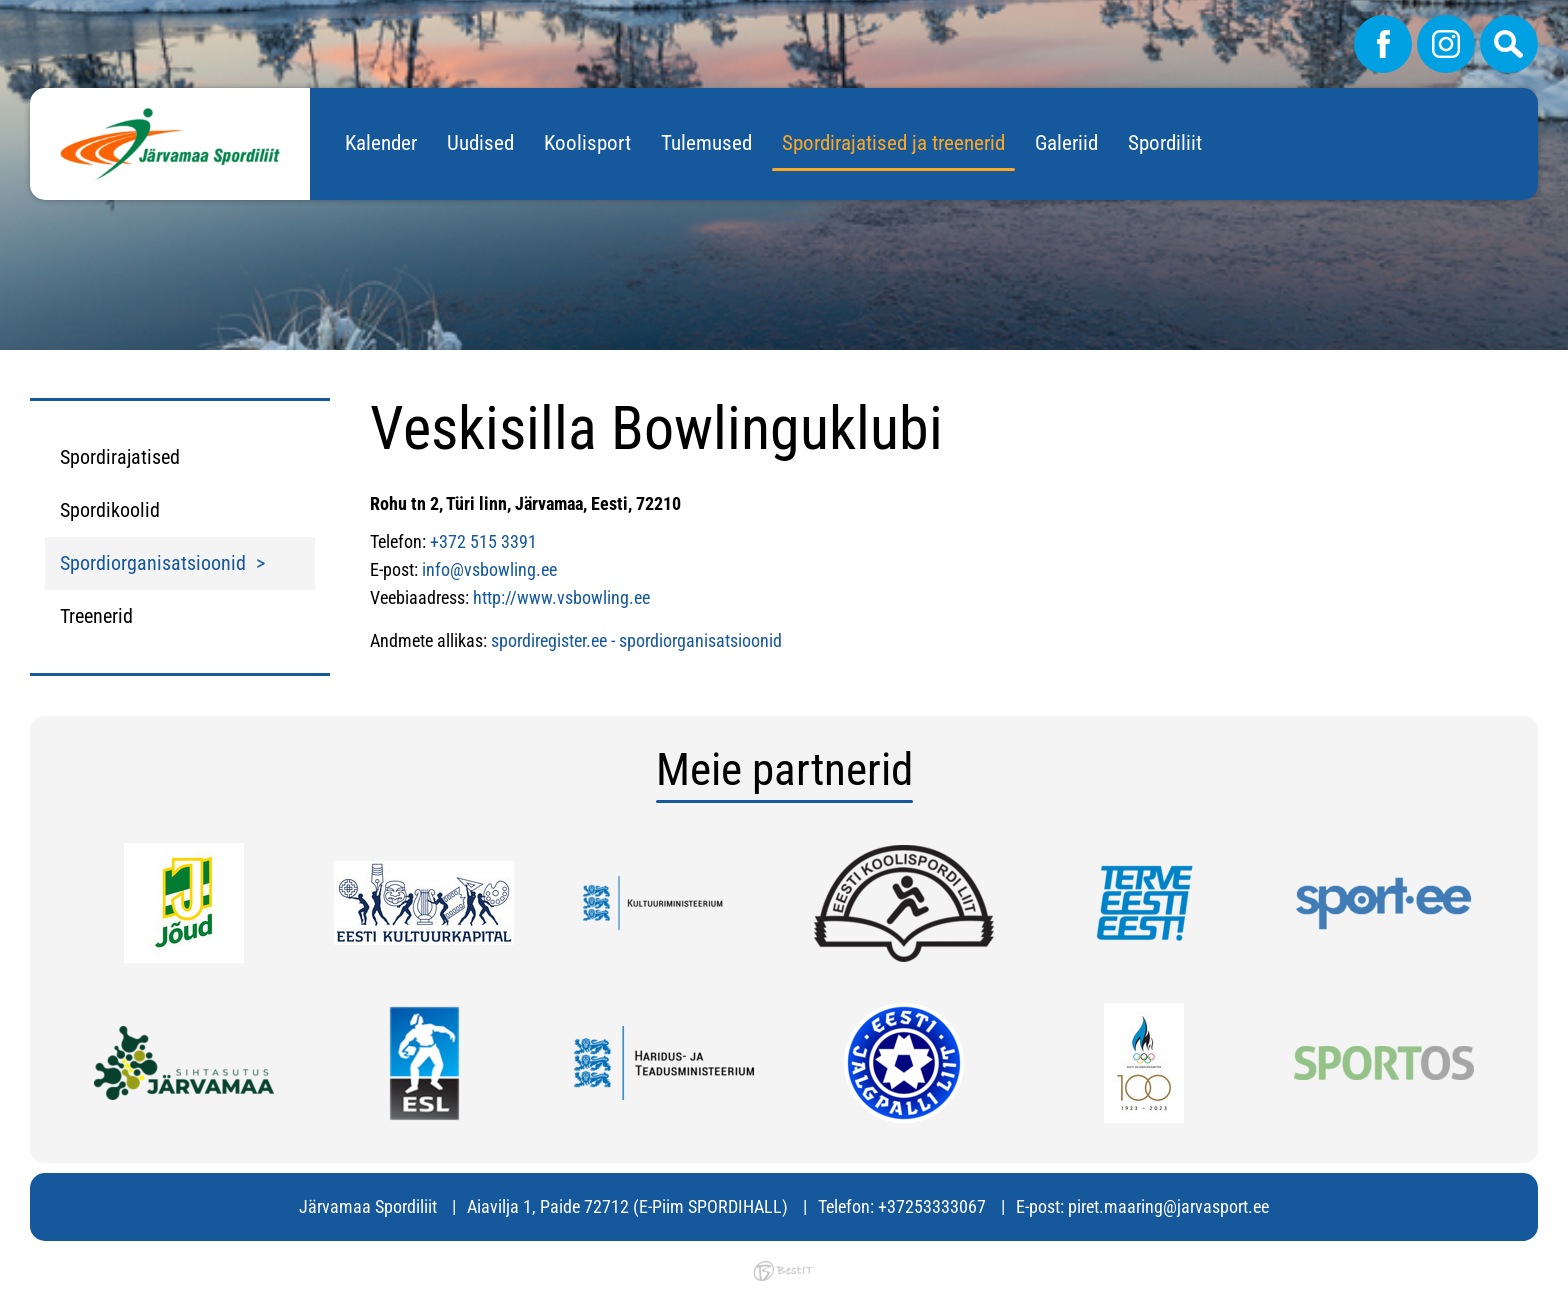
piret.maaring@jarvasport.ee (1168, 1206)
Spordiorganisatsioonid (153, 563)
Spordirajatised (120, 457)
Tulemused (706, 143)
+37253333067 (932, 1206)
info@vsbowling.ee (489, 569)
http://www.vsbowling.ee (561, 597)
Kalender (381, 143)
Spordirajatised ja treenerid (893, 143)
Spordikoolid (110, 510)
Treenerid (96, 616)
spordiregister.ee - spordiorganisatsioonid (636, 640)
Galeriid (1066, 143)
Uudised (480, 143)
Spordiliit (1165, 143)
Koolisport (587, 143)
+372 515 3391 (483, 541)
